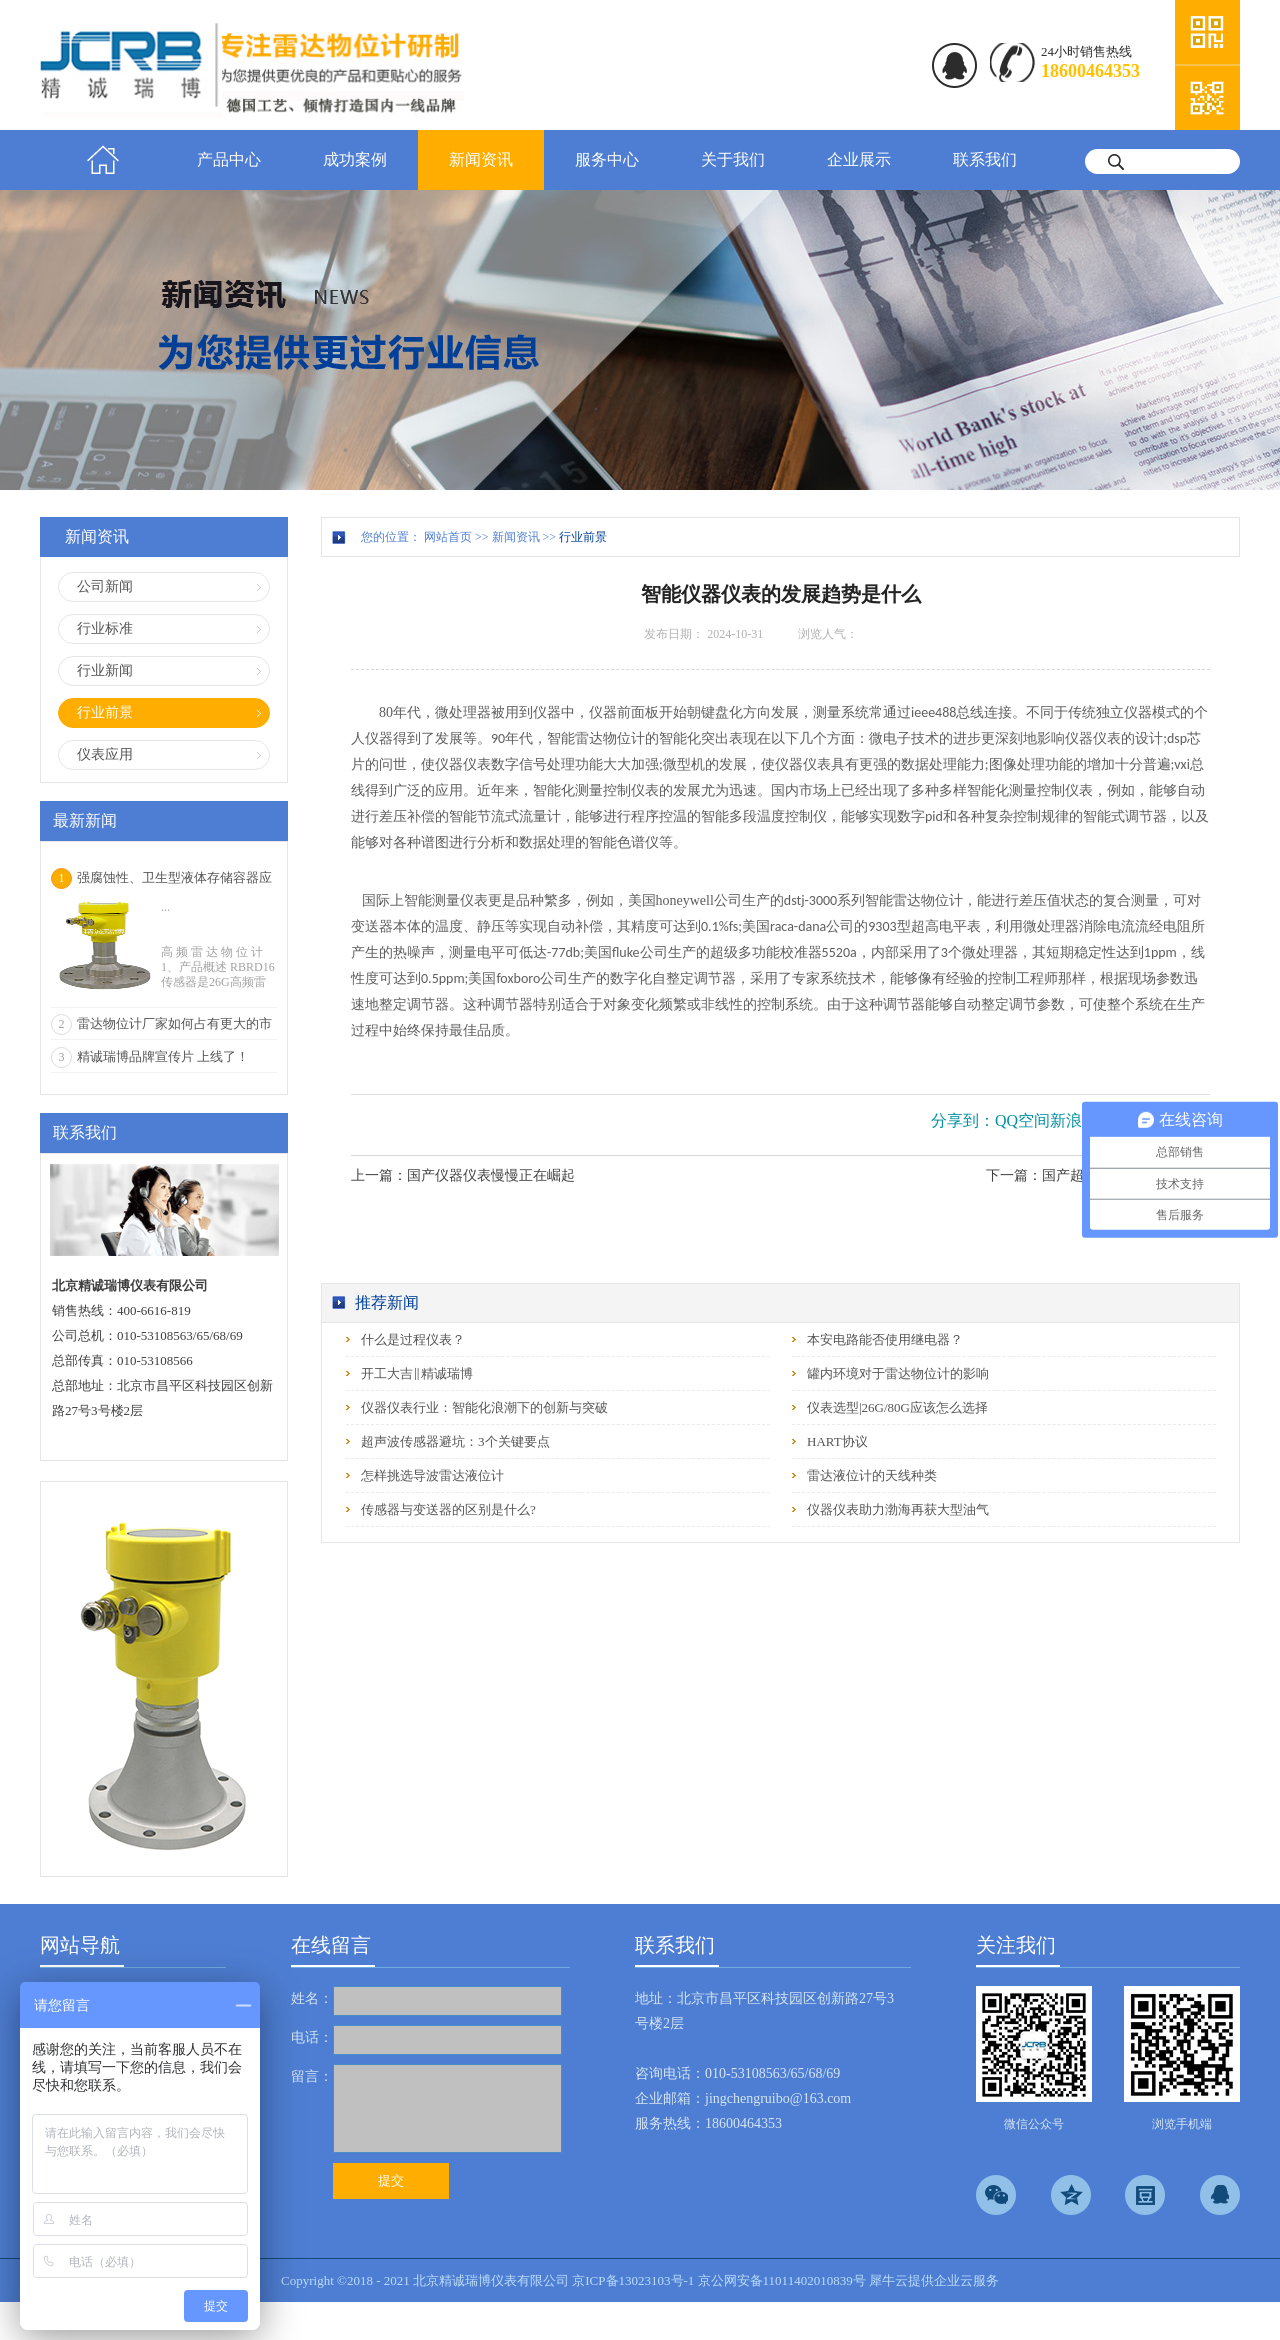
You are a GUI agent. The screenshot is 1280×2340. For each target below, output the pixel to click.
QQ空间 (1022, 1120)
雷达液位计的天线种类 (872, 1475)
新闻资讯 (516, 537)
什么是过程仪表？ (413, 1339)
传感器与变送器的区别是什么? (448, 1509)
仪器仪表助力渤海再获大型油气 (898, 1509)
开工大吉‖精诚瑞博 (417, 1373)
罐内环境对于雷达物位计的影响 (898, 1373)
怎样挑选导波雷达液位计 (432, 1475)
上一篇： (463, 1175)
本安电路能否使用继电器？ (885, 1339)
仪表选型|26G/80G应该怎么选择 (897, 1407)
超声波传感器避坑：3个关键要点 (455, 1441)
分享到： (963, 1120)
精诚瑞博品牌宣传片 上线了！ (163, 1056)
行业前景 (583, 537)
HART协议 (837, 1441)
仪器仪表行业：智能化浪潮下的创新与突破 (484, 1407)
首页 (103, 160)
